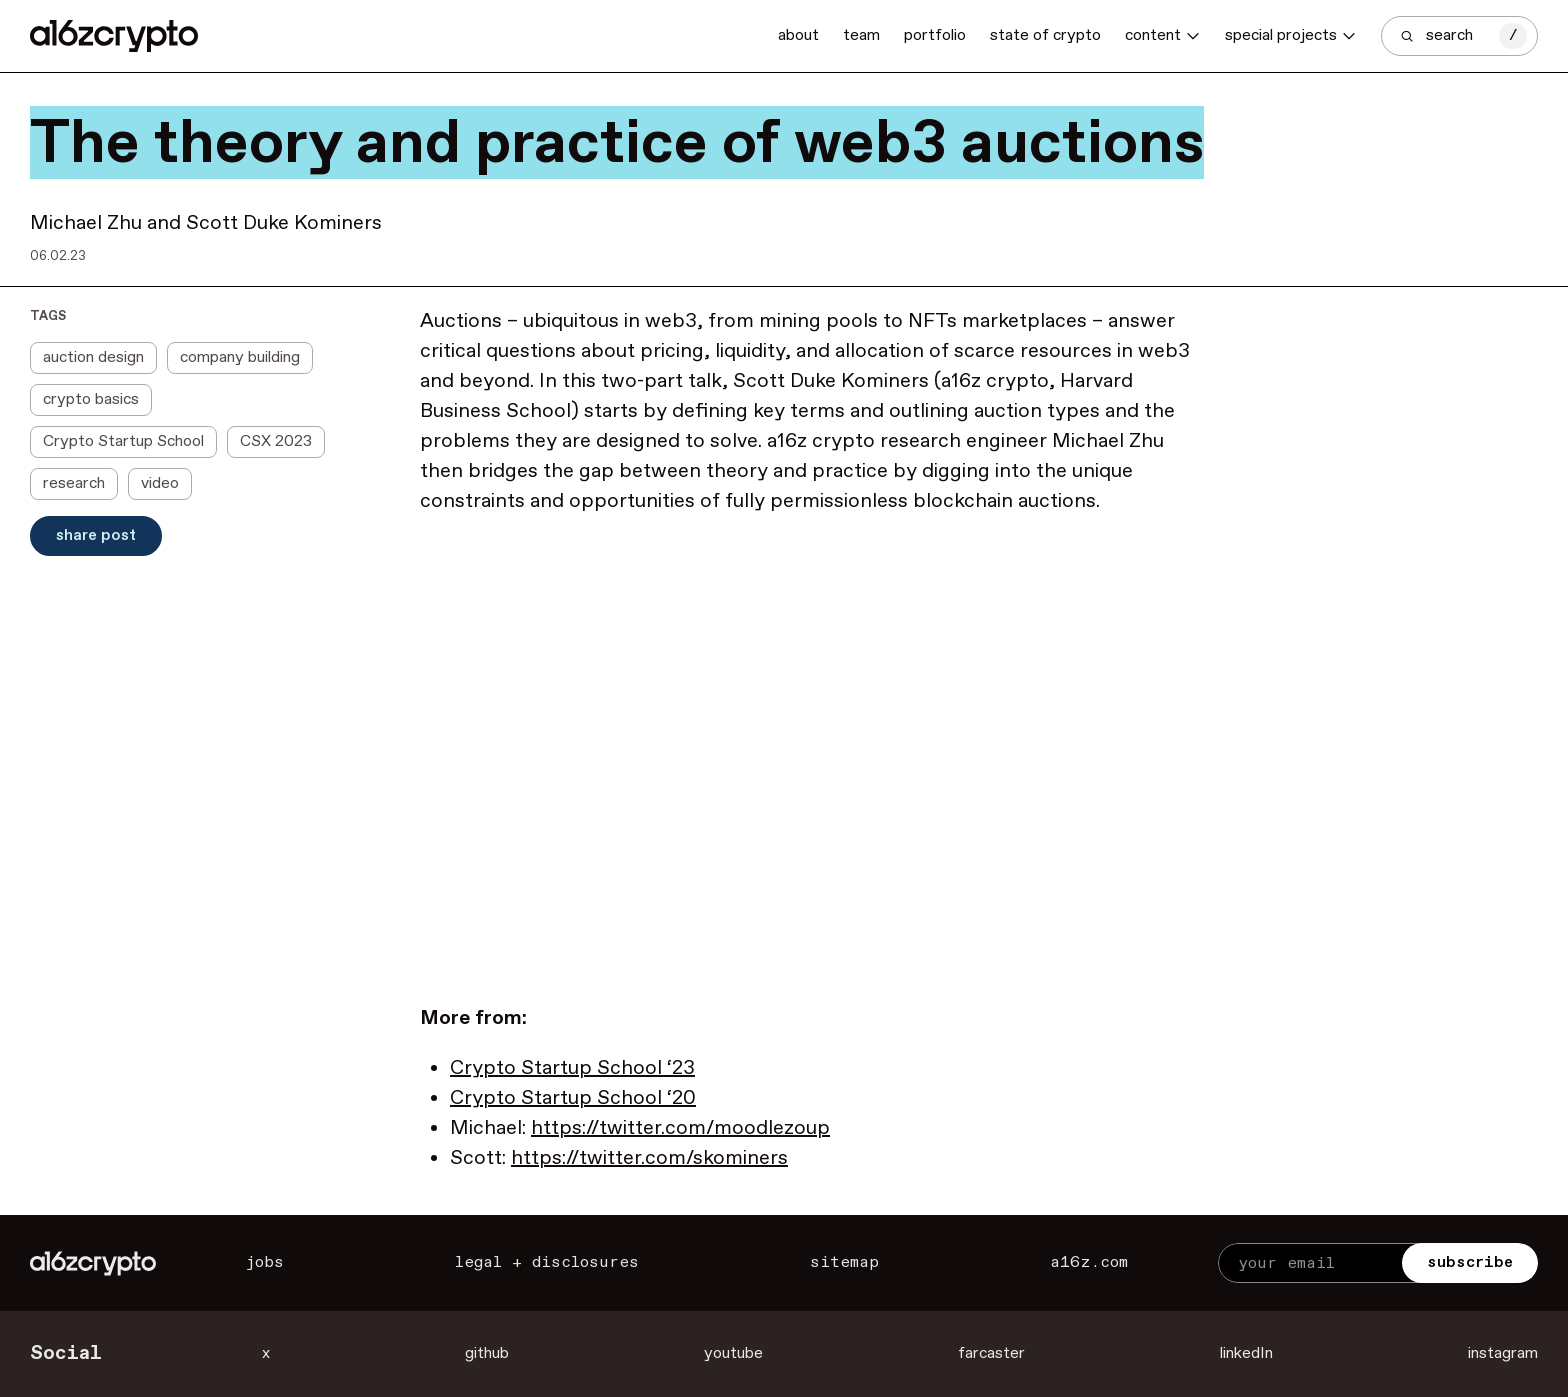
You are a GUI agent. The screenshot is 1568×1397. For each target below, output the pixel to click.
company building (240, 357)
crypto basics (91, 399)
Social (66, 1353)
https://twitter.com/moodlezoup (680, 1128)
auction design (93, 357)
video (160, 483)
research (74, 483)
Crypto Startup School (123, 441)
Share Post (96, 535)
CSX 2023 (276, 441)
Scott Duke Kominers (284, 223)
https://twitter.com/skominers (649, 1158)
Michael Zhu (86, 223)
